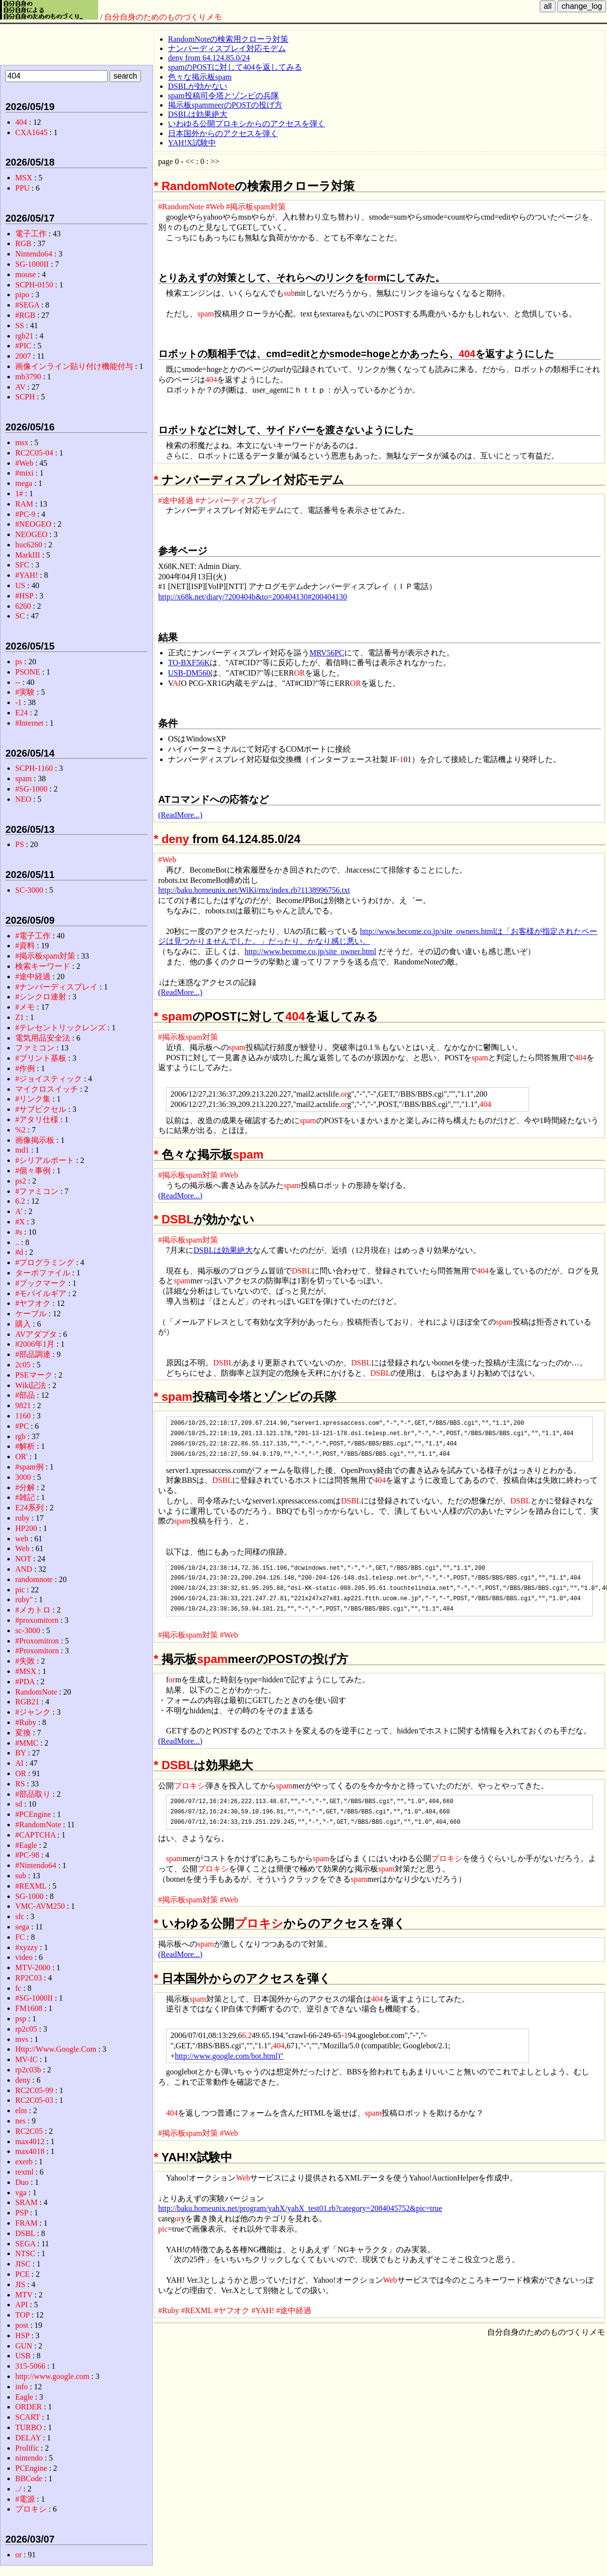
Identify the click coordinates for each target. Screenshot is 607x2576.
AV (20, 387)
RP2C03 (28, 1978)
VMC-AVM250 (40, 1906)
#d (19, 1252)
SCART (27, 2417)
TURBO (28, 2427)
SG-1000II (32, 264)
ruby (22, 1518)
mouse (25, 274)
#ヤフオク (231, 2310)
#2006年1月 (35, 1344)
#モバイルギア (40, 1293)
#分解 (25, 1487)
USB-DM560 (189, 673)
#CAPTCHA (35, 1835)
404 (467, 353)
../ (18, 2489)
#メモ (25, 1007)
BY (20, 1753)
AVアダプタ (36, 1334)
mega (23, 483)
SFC (22, 565)
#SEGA (27, 305)
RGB (23, 243)
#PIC (23, 345)
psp (20, 2018)
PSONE (27, 672)
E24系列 (29, 1507)
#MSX (25, 1671)
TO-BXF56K (189, 662)
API (21, 2304)
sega (22, 1927)
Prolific (27, 2448)
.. (17, 1242)
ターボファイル (42, 1273)
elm (21, 2110)
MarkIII (27, 555)
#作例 (25, 1068)
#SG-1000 (31, 789)
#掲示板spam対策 (256, 206)
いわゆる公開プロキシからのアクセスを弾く (246, 123)
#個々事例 (33, 1170)
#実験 (25, 692)
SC (20, 616)
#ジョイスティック (48, 1079)
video (24, 1957)
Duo (22, 2182)
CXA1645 (31, 132)
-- (18, 682)
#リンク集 (33, 1099)
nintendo (29, 2458)
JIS (20, 2284)
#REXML (196, 2310)
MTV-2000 (32, 1967)
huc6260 (28, 544)
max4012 (30, 2141)
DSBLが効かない (197, 86)
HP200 (26, 1528)
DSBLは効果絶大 (197, 114)
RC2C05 (29, 2131)
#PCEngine (33, 1814)
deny (175, 839)
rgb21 (24, 336)
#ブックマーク (40, 1283)
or (373, 277)
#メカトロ (33, 1610)
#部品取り (33, 1794)
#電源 (25, 2499)
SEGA (25, 2243)
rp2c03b (28, 2070)
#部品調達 (33, 1354)
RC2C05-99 (34, 2090)
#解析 (25, 1446)
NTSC (25, 2253)
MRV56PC (326, 653)
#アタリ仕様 (36, 1119)
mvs (21, 2039)
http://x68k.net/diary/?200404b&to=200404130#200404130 (252, 597)
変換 (23, 1732)
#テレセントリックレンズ (60, 1027)
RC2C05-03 (34, 2100)
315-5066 (30, 2366)
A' (18, 1211)
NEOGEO (31, 534)
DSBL (177, 1219)
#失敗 (25, 1661)
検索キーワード (42, 966)
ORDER (28, 2407)
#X (20, 1221)
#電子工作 (33, 936)
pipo (22, 294)
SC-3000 (29, 890)
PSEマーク (34, 1375)
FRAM (26, 2223)
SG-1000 (29, 1896)
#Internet (29, 723)
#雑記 (25, 1497)
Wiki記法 (30, 1385)
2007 (23, 356)
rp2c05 (26, 2029)
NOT (23, 1559)
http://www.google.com (52, 2376)
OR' (21, 1456)
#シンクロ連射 (40, 996)
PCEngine (31, 2468)
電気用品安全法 (42, 1038)
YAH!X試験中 (192, 143)
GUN (23, 2346)
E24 (21, 712)
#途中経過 (175, 500)
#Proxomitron (37, 1641)
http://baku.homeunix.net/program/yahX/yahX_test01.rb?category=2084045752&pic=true (300, 2208)
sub (289, 293)
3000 (23, 1477)
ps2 (20, 1181)
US (20, 585)
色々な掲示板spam (200, 77)
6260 (23, 606)
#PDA (24, 1681)
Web (243, 2178)
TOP (22, 2315)
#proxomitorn (36, 1620)
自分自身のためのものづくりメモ (163, 17)
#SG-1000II (34, 1998)
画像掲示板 (35, 1140)
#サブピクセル (40, 1109)
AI (177, 683)
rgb (20, 1436)
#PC (22, 1426)
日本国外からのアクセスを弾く (223, 133)
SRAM (26, 2202)
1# (19, 493)
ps (18, 661)
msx (21, 442)
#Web (215, 206)
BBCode (28, 2478)
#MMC (26, 1743)
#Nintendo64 (35, 1865)
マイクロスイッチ (46, 1089)
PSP (21, 2212)
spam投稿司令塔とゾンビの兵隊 (223, 95)
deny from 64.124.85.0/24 (209, 58)
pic (163, 2229)
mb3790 (28, 376)
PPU (22, 188)
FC (20, 1937)
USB (22, 2355)
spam (205, 314)
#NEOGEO (33, 524)
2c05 (22, 1364)
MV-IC (26, 2059)
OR (299, 673)
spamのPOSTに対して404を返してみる (235, 67)
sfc (20, 1916)
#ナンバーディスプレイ (236, 500)
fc (18, 1988)
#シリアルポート (44, 1160)
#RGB (25, 315)
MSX (23, 177)
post (21, 2325)
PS (19, 844)
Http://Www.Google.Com (55, 2049)
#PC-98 (27, 1855)
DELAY (28, 2438)
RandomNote (198, 186)
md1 (22, 1150)
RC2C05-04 (34, 453)
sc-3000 (27, 1630)
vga (21, 2192)
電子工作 (31, 233)
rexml (24, 2172)
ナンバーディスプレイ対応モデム (227, 48)
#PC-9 (25, 514)
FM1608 (28, 2008)
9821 (23, 1405)
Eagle (24, 2397)
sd (18, 1804)
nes (20, 2121)
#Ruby (168, 2310)
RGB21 (27, 1702)
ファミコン (35, 1048)
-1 (400, 759)
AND (23, 1569)
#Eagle (26, 1845)
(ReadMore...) (180, 815)
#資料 (25, 945)
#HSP (24, 596)
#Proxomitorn (37, 1650)
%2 (20, 1130)
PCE (22, 2274)
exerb (24, 2161)
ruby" (24, 1599)
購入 (23, 1324)
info (21, 2386)
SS (19, 325)
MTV (23, 2295)
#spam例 (29, 1467)
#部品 (25, 1395)
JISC (22, 2264)
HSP (22, 2335)
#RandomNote (181, 206)
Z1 (19, 1017)
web (21, 1538)
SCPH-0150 (34, 285)
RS (20, 1784)
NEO (23, 799)
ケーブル (31, 1313)
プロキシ (189, 1786)
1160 (22, 1416)
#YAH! (262, 2310)
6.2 (247, 2035)
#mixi (24, 473)
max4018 (30, 2151)
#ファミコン (36, 1191)
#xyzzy (26, 1947)
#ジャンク (33, 1712)
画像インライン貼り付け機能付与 (74, 366)
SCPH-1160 (34, 768)
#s (18, 1232)
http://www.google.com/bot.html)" (229, 2056)
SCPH (25, 397)
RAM (24, 504)
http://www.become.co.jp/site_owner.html (310, 951)
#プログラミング (44, 1262)
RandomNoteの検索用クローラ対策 (228, 39)
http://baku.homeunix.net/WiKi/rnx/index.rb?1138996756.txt (254, 890)
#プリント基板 (40, 1058)
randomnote (34, 1579)
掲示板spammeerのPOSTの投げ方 (225, 105)
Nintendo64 (34, 254)
